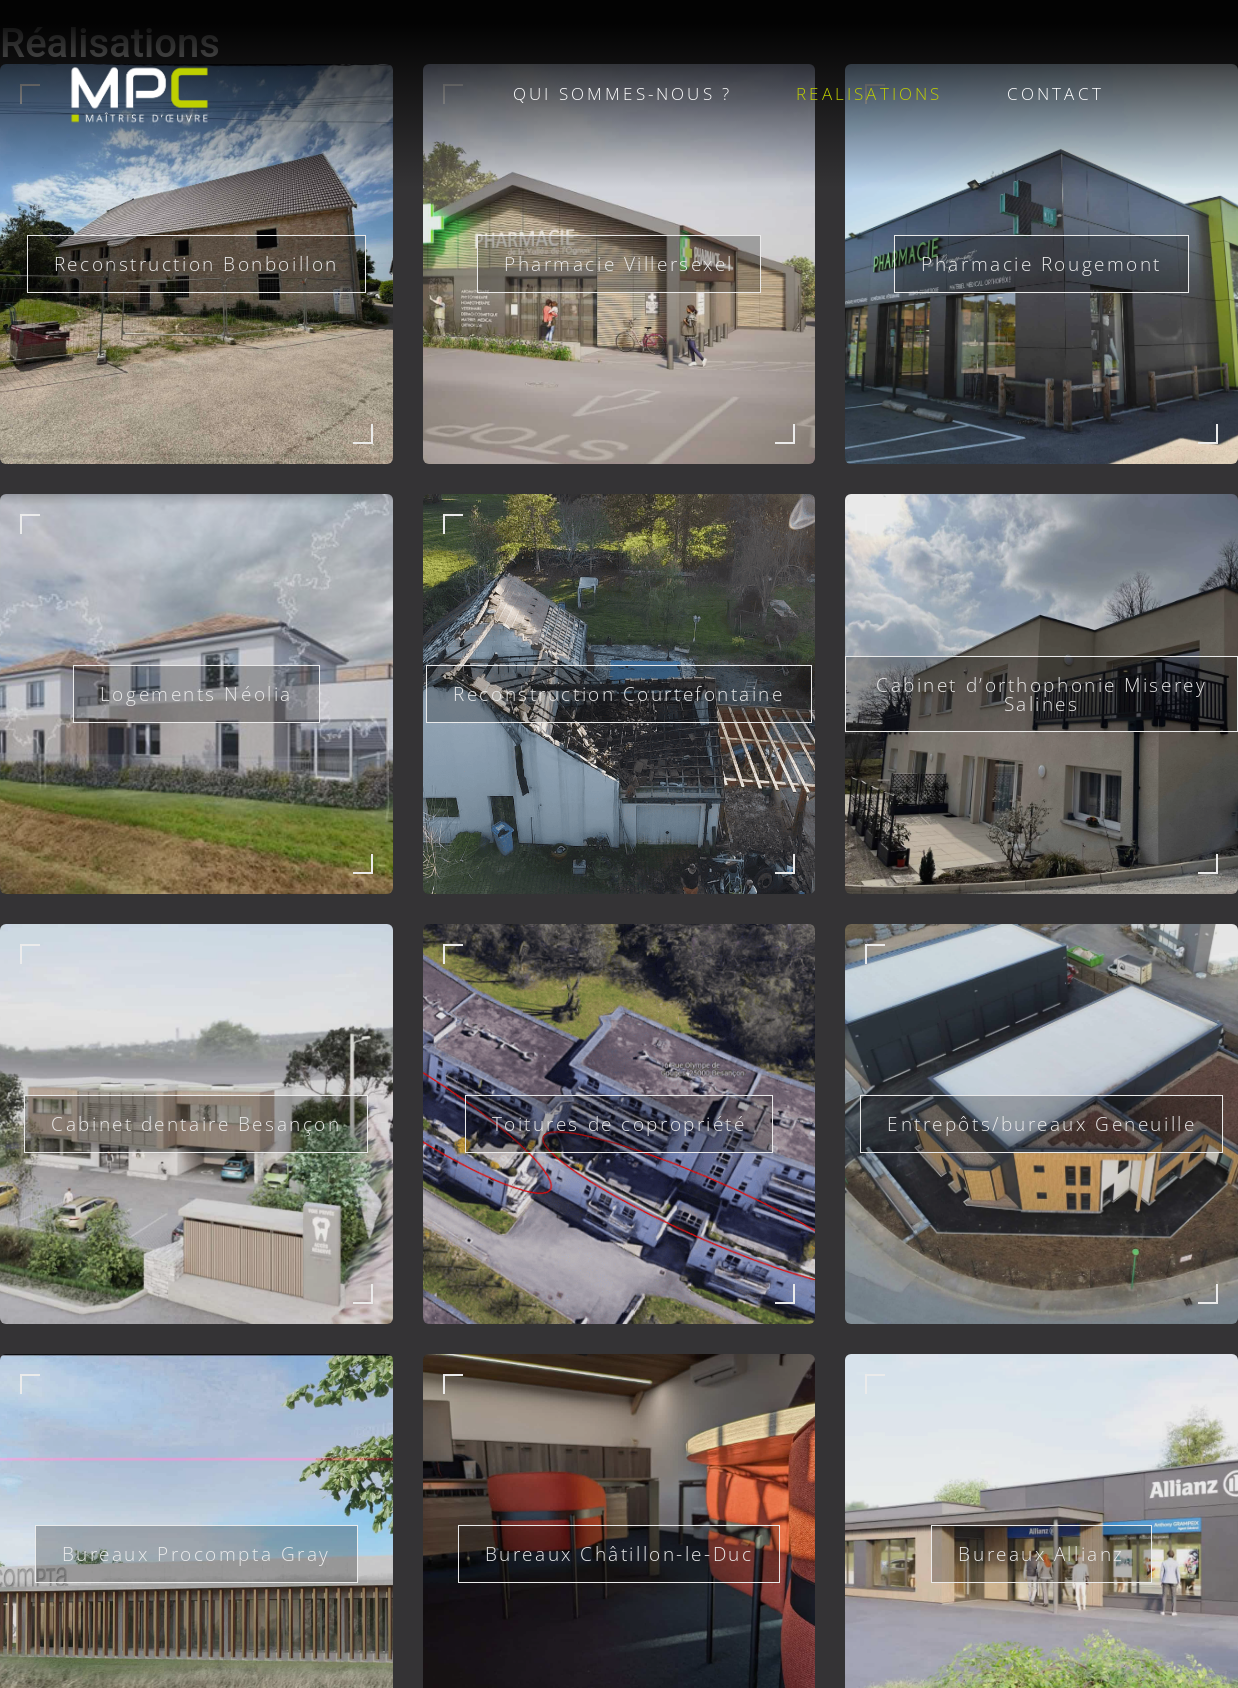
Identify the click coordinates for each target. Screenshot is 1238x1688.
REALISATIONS (869, 93)
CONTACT (1055, 93)
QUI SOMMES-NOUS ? (622, 93)
